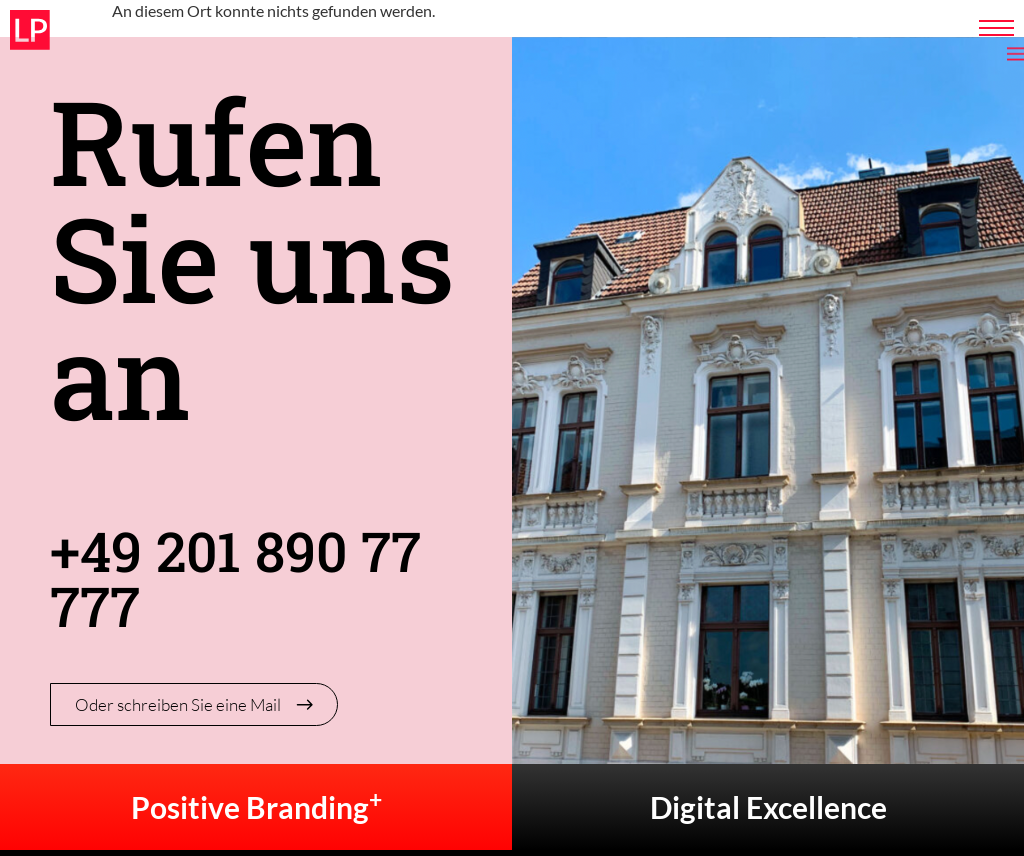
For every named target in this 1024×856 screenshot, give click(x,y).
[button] (44, 812)
